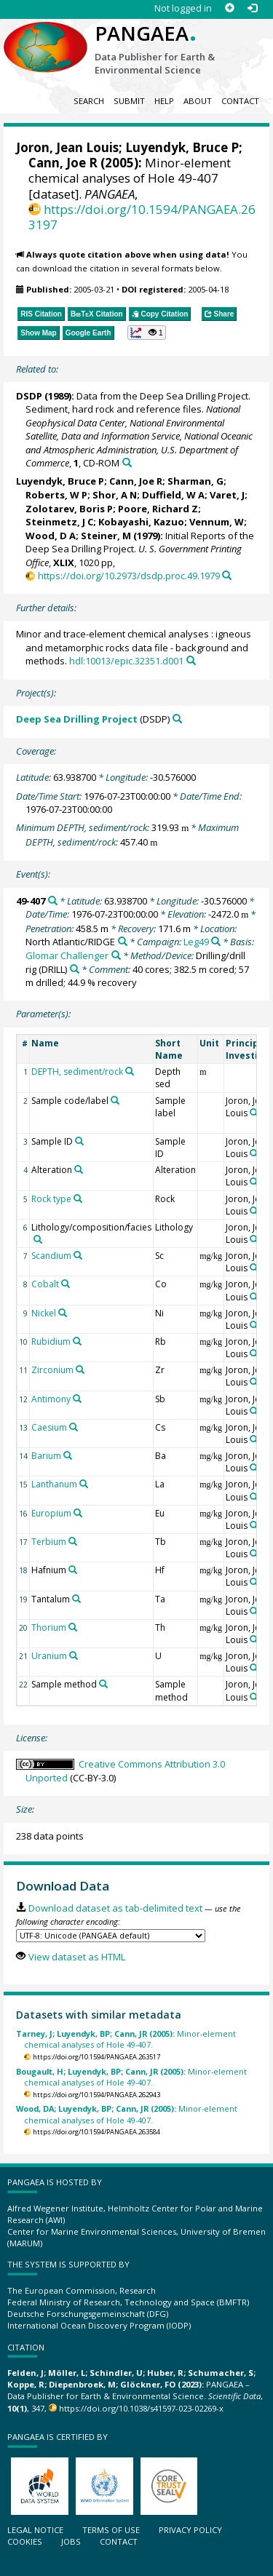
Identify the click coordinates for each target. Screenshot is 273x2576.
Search (89, 100)
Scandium (51, 1255)
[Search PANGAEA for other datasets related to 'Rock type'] (78, 1198)
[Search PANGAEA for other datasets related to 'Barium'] (67, 1455)
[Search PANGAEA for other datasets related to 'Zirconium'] (80, 1369)
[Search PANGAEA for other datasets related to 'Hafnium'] (72, 1569)
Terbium (48, 1541)
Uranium (49, 1656)
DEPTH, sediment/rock (77, 1071)
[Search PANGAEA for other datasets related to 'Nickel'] (62, 1312)
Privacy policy (190, 2529)
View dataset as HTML (76, 1956)
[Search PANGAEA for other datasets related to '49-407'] (53, 900)
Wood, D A (50, 535)
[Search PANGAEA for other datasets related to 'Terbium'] (72, 1541)
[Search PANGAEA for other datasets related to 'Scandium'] (78, 1255)
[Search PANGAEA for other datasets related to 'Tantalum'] (76, 1598)
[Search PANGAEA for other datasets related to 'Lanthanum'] (83, 1483)
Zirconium (52, 1370)
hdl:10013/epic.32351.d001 (126, 660)
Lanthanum (54, 1484)
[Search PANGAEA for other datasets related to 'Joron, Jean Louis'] (254, 1112)
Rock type (51, 1199)
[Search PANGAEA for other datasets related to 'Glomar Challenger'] (116, 955)
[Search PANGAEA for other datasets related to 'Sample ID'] (79, 1141)
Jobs (71, 2541)
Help (164, 100)
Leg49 (196, 941)
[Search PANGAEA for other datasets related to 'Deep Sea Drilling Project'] (177, 718)
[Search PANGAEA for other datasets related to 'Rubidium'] (77, 1341)
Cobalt (45, 1284)
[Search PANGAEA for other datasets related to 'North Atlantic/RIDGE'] (122, 941)
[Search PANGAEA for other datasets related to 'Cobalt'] (65, 1283)
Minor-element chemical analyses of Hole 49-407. (126, 2039)
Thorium (48, 1627)
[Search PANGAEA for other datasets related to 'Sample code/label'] (115, 1100)
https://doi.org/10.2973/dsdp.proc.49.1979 (129, 575)
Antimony (51, 1399)
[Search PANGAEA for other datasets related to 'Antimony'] (77, 1398)
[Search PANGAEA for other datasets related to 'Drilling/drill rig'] (74, 969)
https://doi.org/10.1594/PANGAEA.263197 (142, 217)
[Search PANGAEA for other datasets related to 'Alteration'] (78, 1169)
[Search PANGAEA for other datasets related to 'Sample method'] (103, 1683)
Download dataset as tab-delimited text (115, 1908)
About (197, 100)
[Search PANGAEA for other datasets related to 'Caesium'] (73, 1427)
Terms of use (111, 2529)
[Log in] (252, 8)
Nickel (43, 1313)
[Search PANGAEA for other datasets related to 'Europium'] (78, 1512)
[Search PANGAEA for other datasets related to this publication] (127, 462)
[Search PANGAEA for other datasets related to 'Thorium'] (72, 1627)
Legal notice (35, 2529)
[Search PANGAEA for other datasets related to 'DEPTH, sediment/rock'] (129, 1071)
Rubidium (51, 1341)
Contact (240, 100)
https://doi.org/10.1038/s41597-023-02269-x (141, 2408)
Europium (51, 1513)
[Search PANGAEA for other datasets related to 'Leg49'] (216, 941)
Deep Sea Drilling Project (77, 719)
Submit (129, 100)
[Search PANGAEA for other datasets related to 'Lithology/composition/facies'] (37, 1239)
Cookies (24, 2541)
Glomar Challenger (66, 955)
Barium (46, 1456)
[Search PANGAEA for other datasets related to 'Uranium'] (73, 1655)
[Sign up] (229, 8)
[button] (146, 332)
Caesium (49, 1427)
